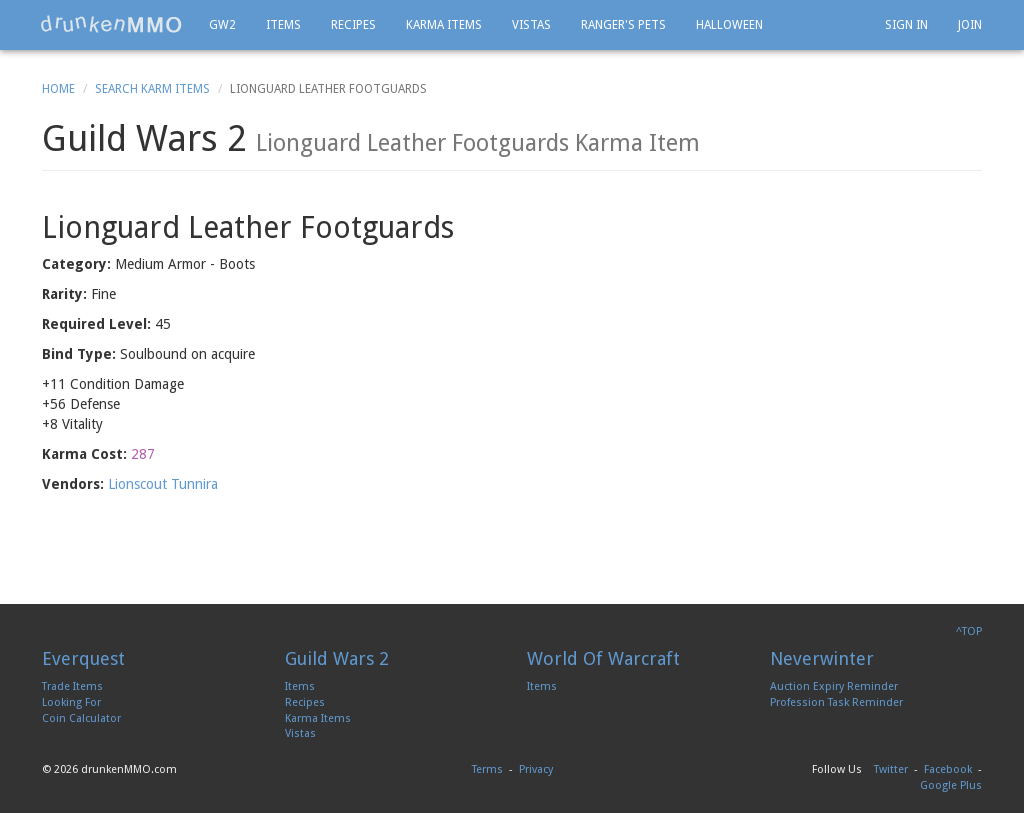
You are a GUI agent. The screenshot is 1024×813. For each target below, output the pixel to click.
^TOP (969, 631)
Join (970, 25)
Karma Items (444, 25)
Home (58, 89)
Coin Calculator (81, 718)
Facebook (948, 769)
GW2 (222, 25)
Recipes (353, 25)
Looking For (71, 702)
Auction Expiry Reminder (834, 686)
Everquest (83, 658)
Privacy (536, 769)
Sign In (906, 25)
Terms (487, 769)
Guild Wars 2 (337, 658)
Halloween (729, 25)
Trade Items (72, 686)
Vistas (531, 25)
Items (283, 25)
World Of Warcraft (603, 658)
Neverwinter (822, 658)
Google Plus (951, 785)
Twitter (891, 769)
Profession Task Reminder (836, 702)
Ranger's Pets (623, 25)
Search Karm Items (152, 89)
